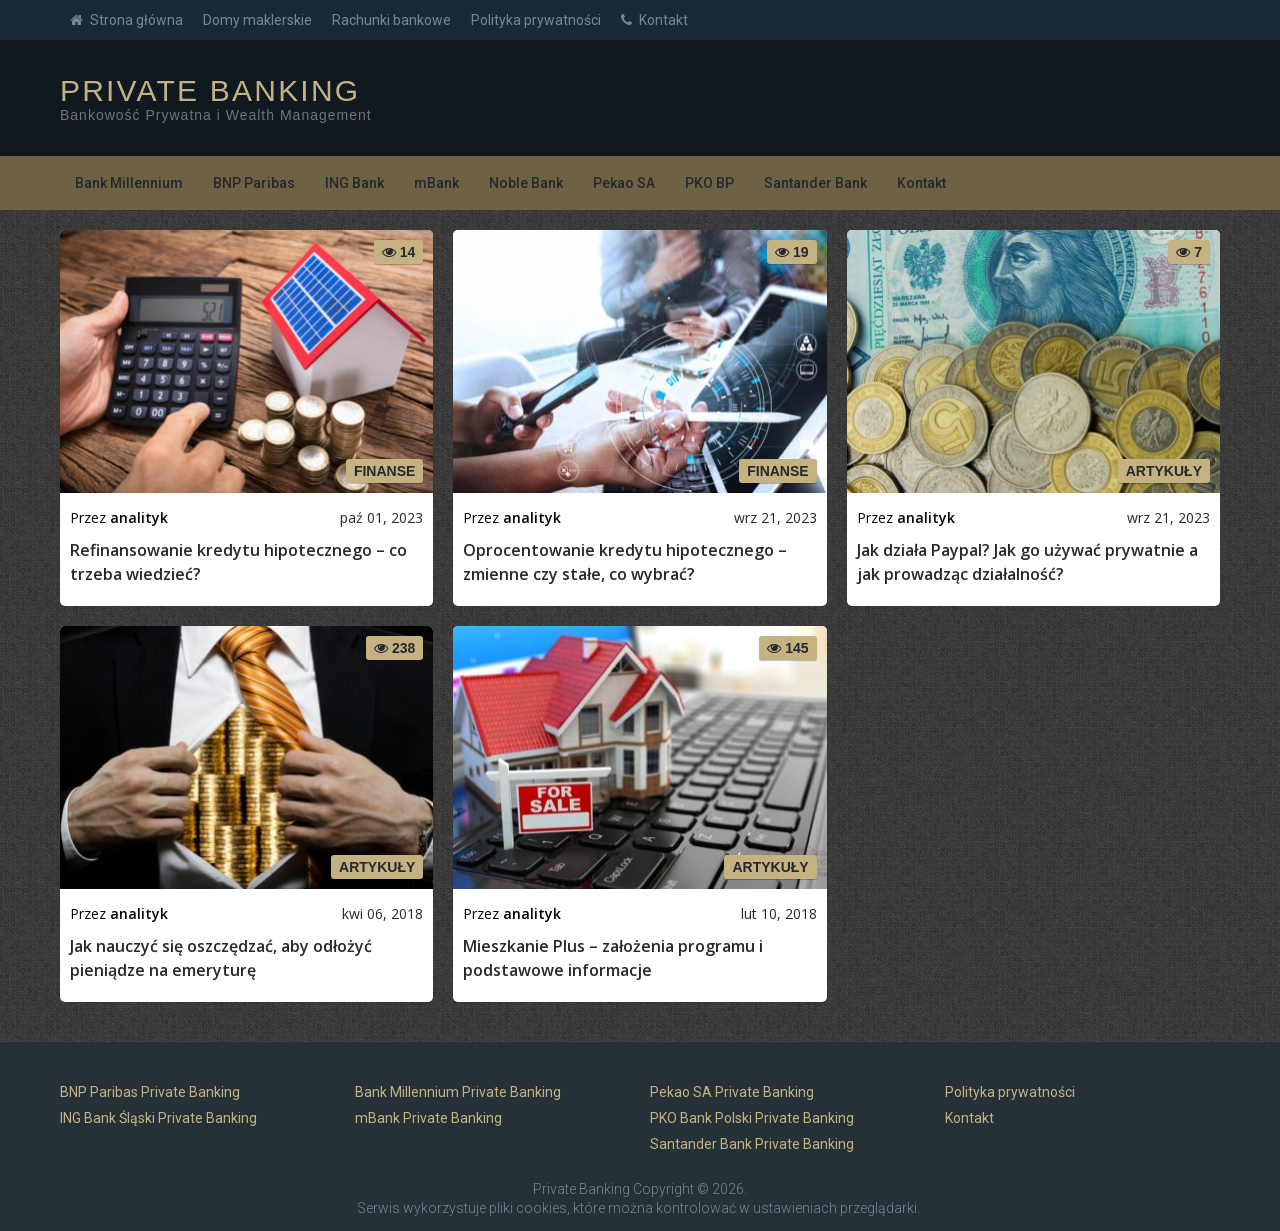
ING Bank (354, 183)
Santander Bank (815, 183)
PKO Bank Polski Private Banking (752, 1118)
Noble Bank (526, 183)
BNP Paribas (254, 183)
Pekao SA (624, 183)
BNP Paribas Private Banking (150, 1092)
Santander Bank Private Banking (752, 1144)
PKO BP (709, 183)
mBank (436, 183)
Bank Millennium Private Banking (458, 1092)
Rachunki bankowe (391, 20)
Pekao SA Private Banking (732, 1092)
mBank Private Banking (428, 1118)
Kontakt (654, 20)
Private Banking (210, 91)
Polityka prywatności (536, 20)
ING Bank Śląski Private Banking (158, 1118)
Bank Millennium (129, 183)
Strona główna (126, 20)
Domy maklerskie (257, 20)
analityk (139, 517)
